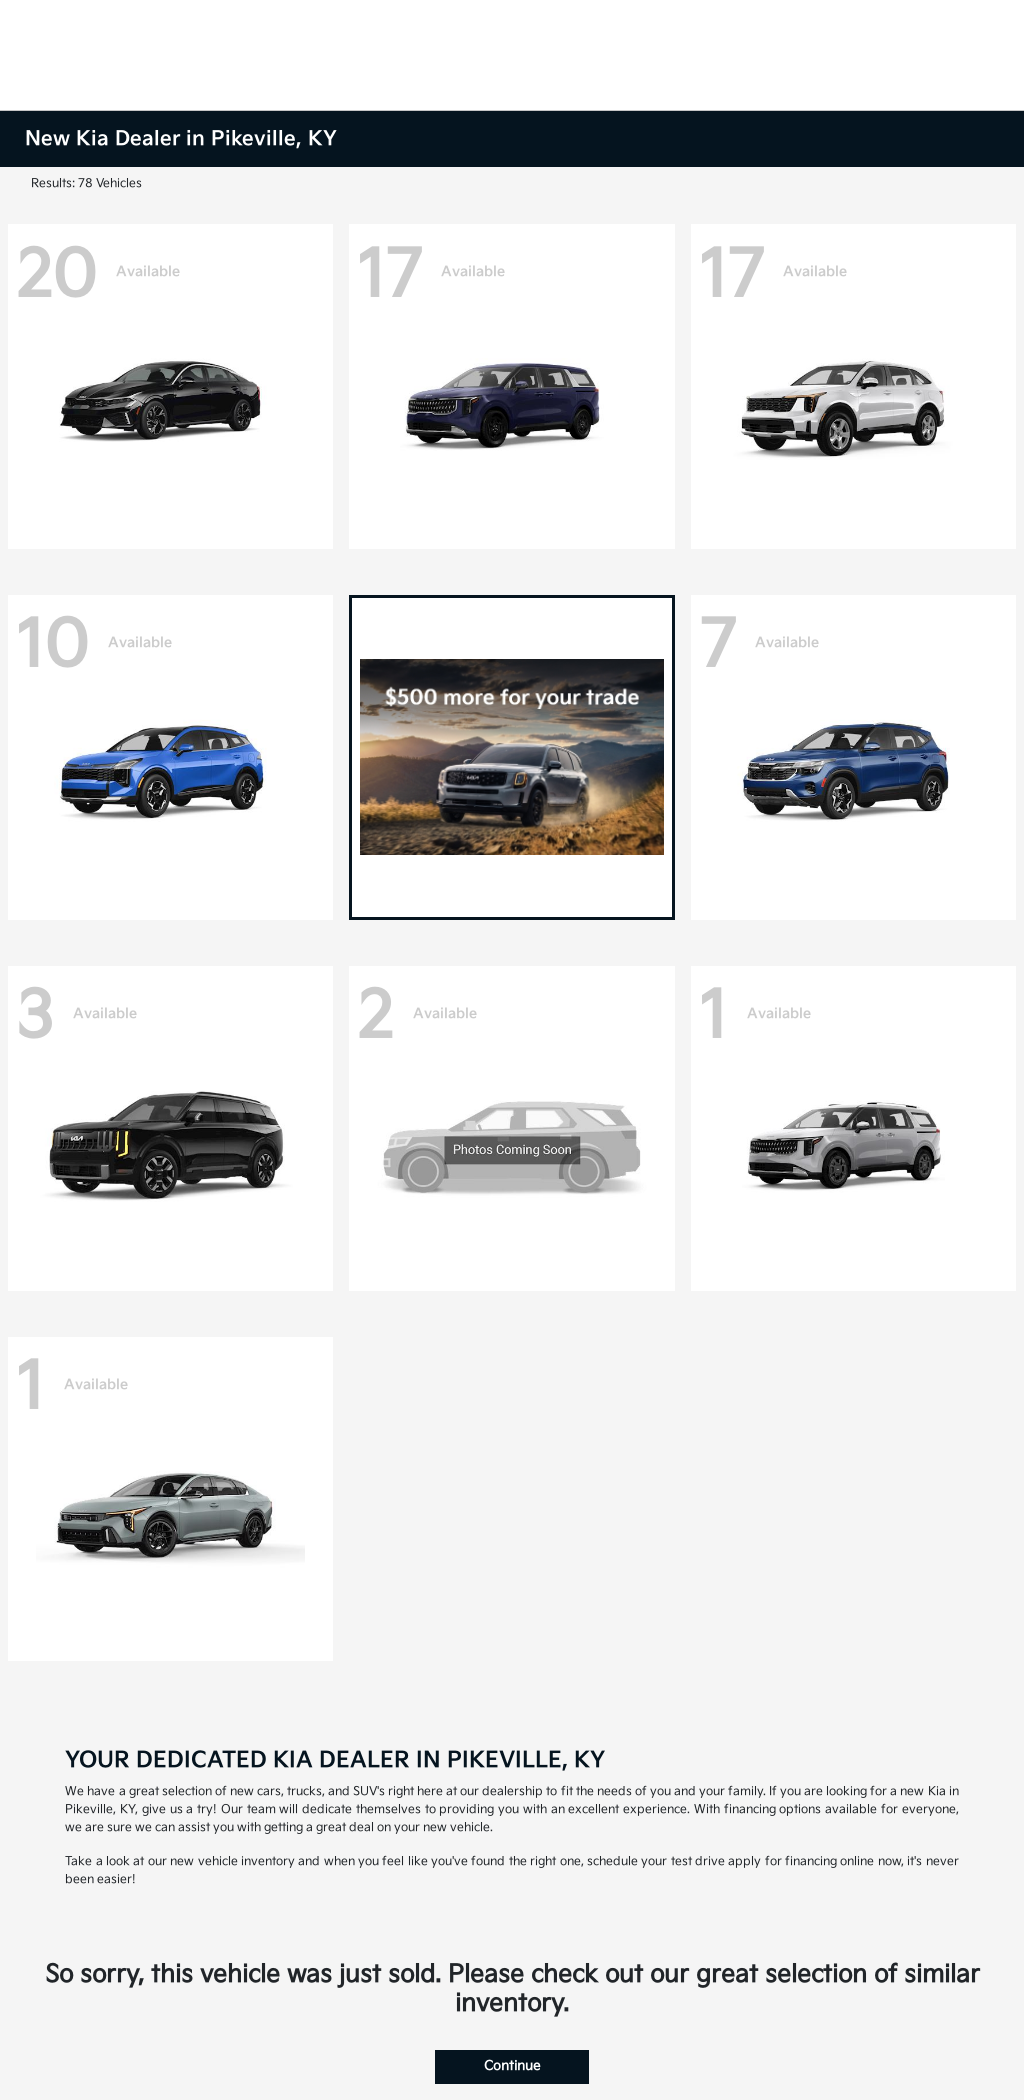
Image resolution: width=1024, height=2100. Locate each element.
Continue (512, 2066)
